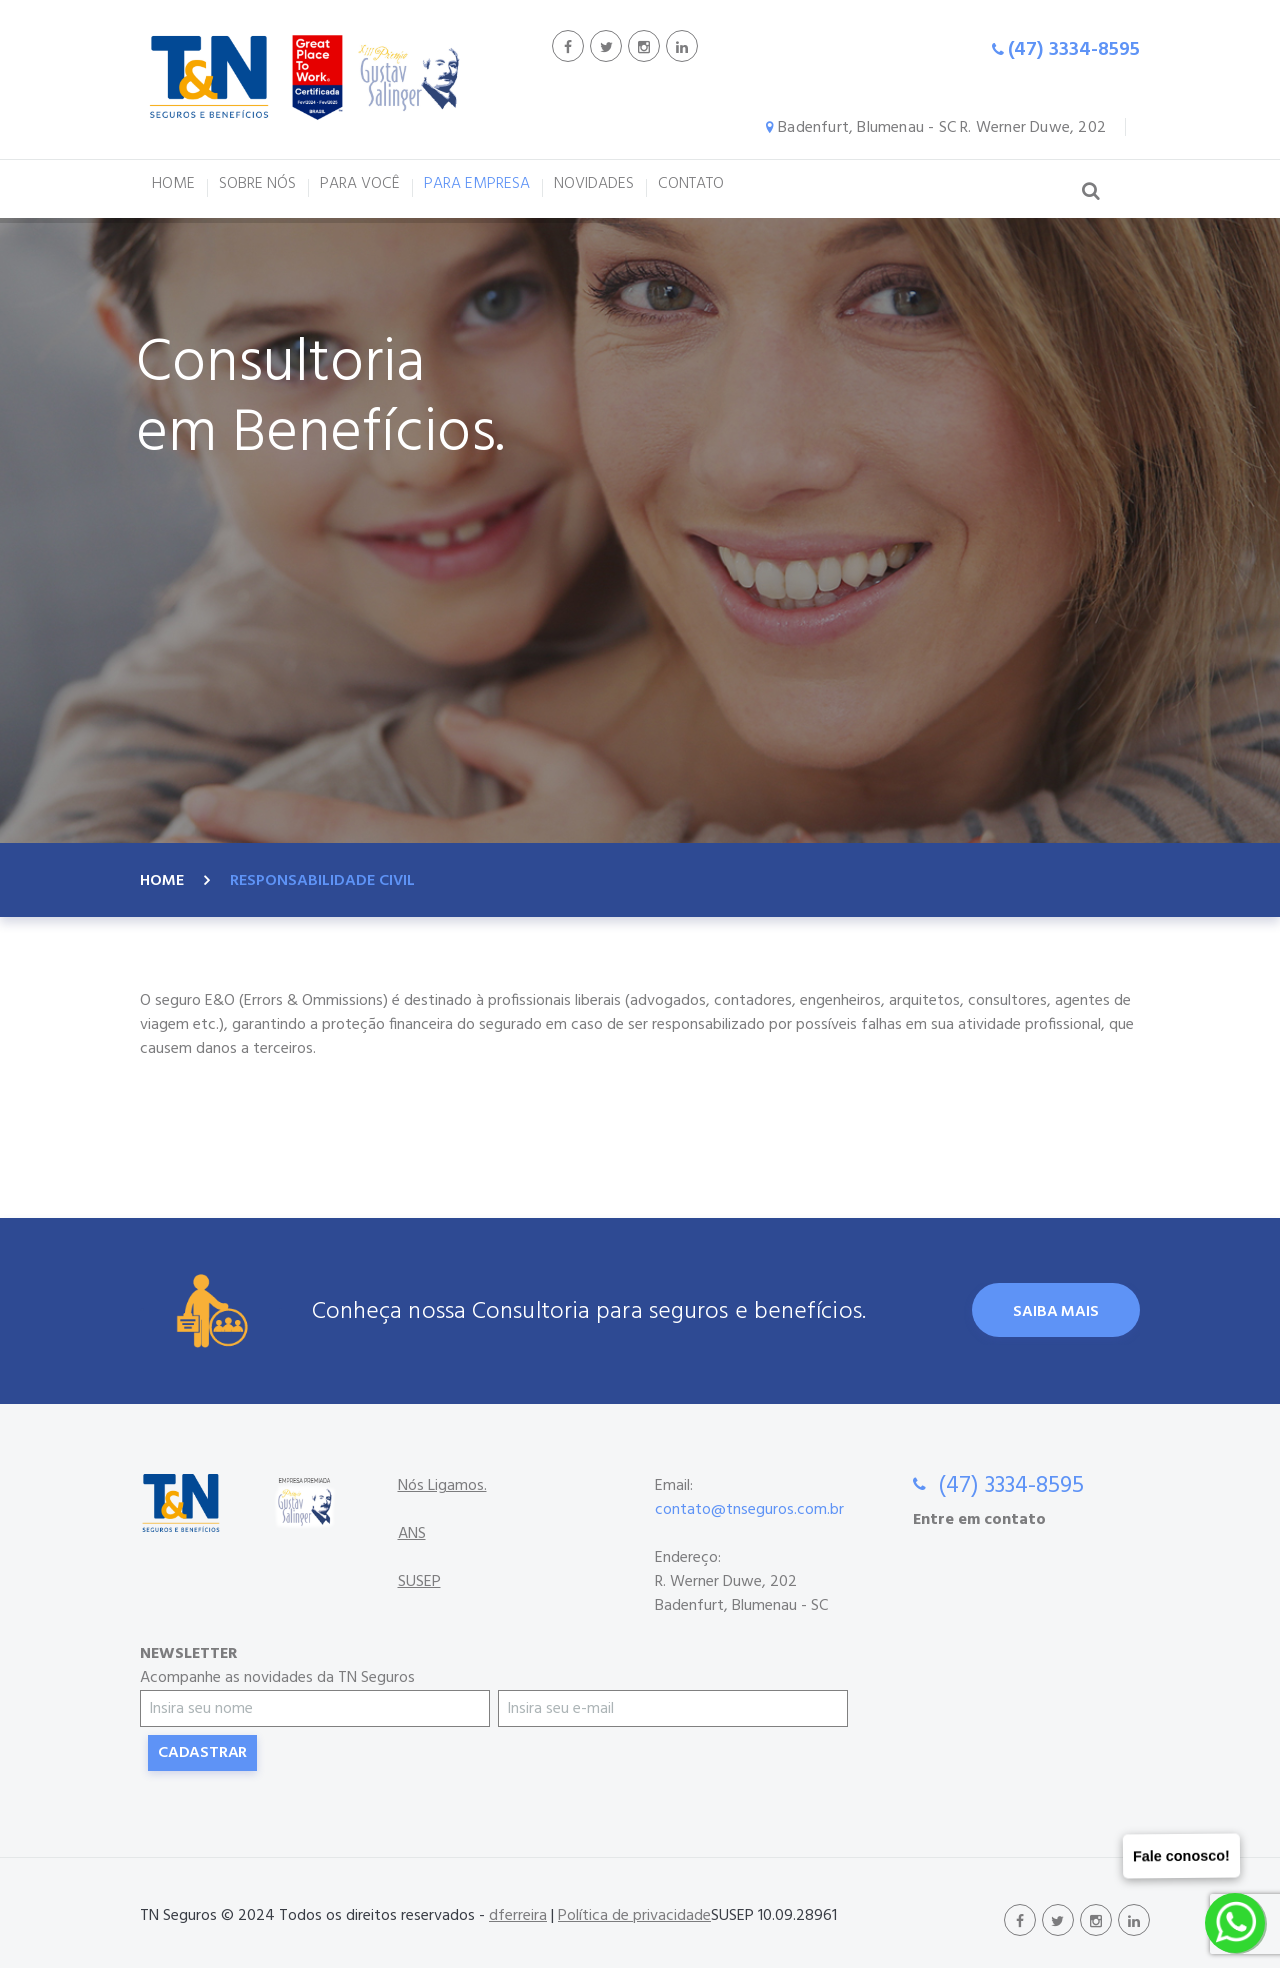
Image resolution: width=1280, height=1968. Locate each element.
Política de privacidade (634, 1916)
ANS (412, 1534)
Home (162, 881)
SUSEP (419, 1582)
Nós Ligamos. (442, 1486)
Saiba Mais (1055, 1312)
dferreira (518, 1916)
